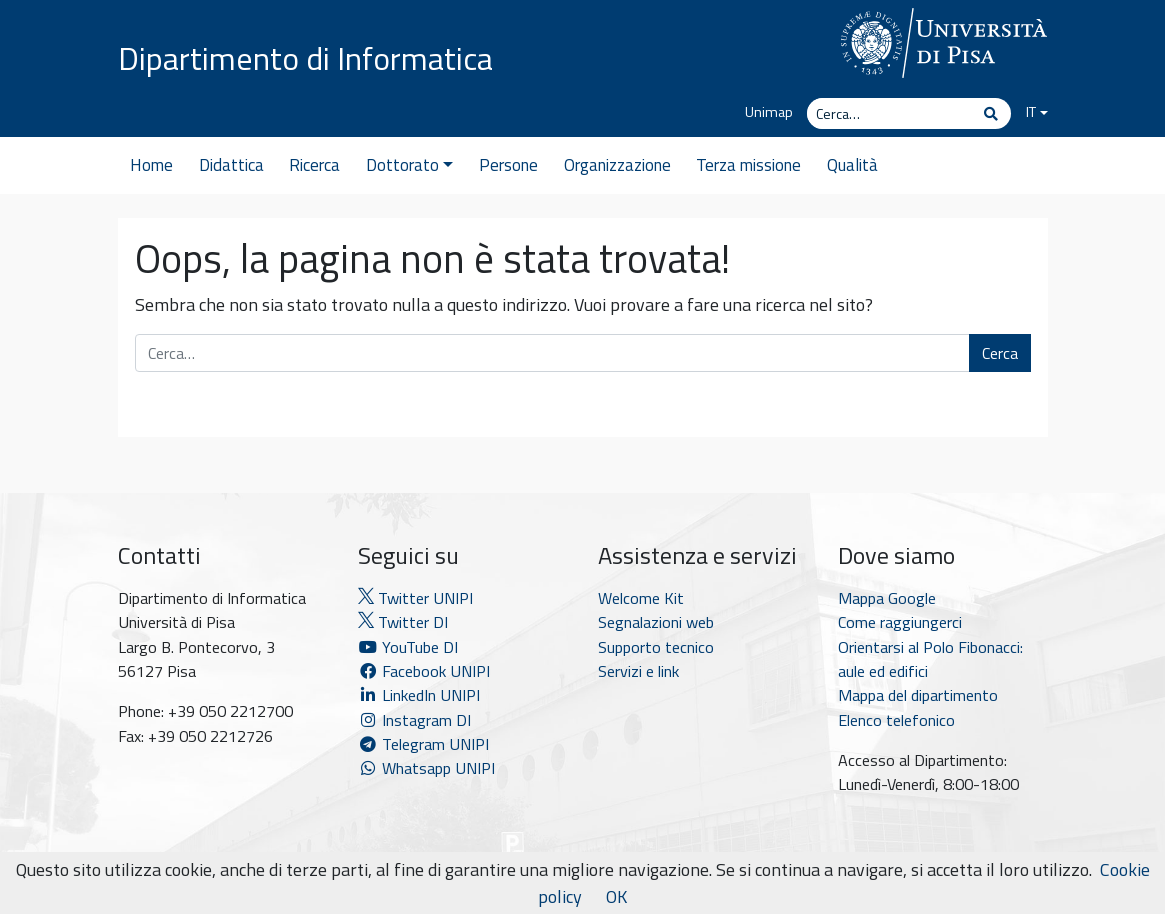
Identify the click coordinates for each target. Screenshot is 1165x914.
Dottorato (409, 165)
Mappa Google (887, 598)
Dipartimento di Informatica (305, 58)
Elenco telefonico (896, 720)
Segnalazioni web (656, 622)
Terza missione (748, 165)
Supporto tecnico (656, 647)
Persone (508, 165)
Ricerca (314, 165)
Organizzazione (617, 165)
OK (616, 896)
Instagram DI (414, 720)
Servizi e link (638, 671)
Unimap (769, 112)
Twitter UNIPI (415, 598)
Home (151, 165)
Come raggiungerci (900, 622)
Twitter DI (403, 622)
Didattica (231, 165)
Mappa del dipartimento (918, 695)
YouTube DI (410, 647)
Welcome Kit (641, 598)
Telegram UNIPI (423, 744)
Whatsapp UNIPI (426, 768)
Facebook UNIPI (424, 671)
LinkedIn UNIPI (419, 695)
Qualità (852, 165)
